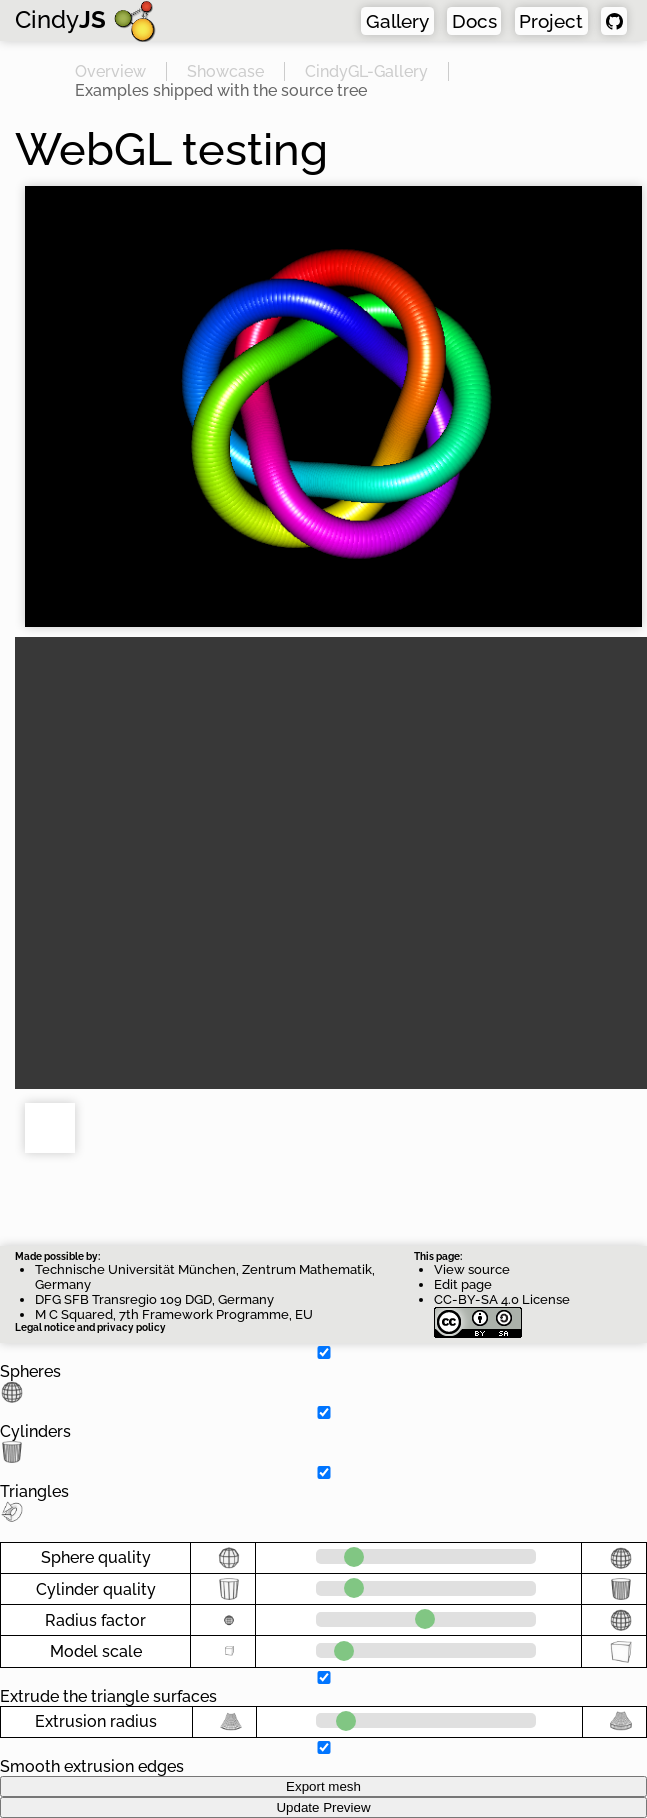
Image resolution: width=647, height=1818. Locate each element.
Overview (110, 70)
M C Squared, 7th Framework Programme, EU (174, 1314)
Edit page (463, 1284)
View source (472, 1269)
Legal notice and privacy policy (90, 1327)
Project (554, 20)
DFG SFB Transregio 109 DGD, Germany (154, 1299)
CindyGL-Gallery (366, 70)
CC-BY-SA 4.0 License (502, 1307)
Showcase (225, 70)
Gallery (405, 20)
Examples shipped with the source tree (221, 89)
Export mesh (323, 1786)
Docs (480, 20)
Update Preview (323, 1807)
